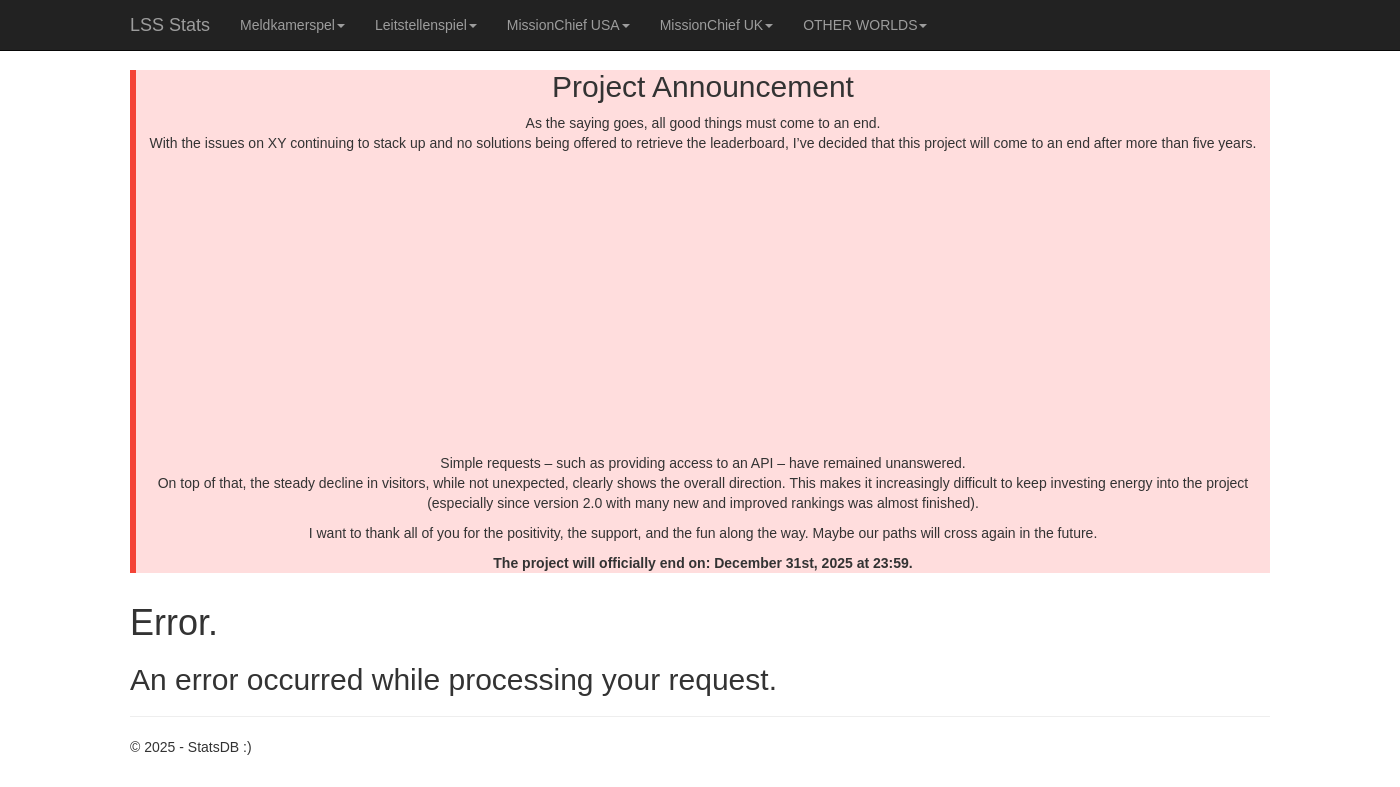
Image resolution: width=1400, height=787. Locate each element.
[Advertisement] (703, 303)
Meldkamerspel (292, 25)
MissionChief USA (568, 25)
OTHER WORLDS (865, 25)
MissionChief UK (716, 25)
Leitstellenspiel (426, 25)
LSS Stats (170, 25)
